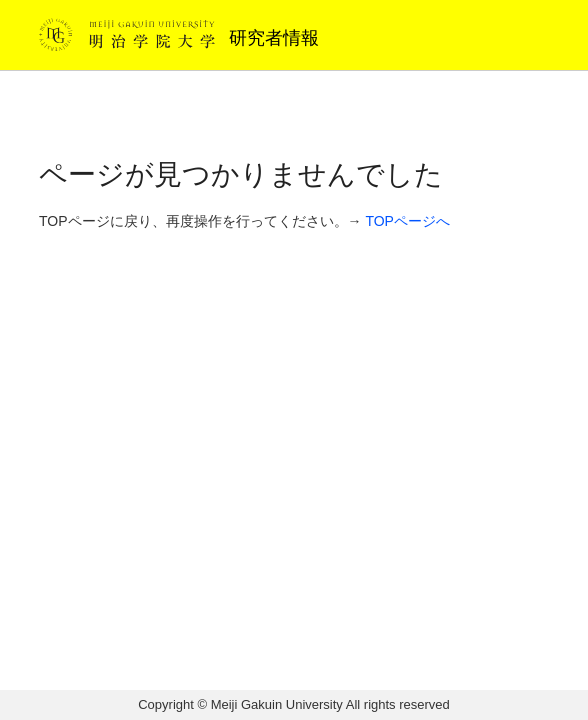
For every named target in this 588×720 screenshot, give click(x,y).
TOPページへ (407, 221)
